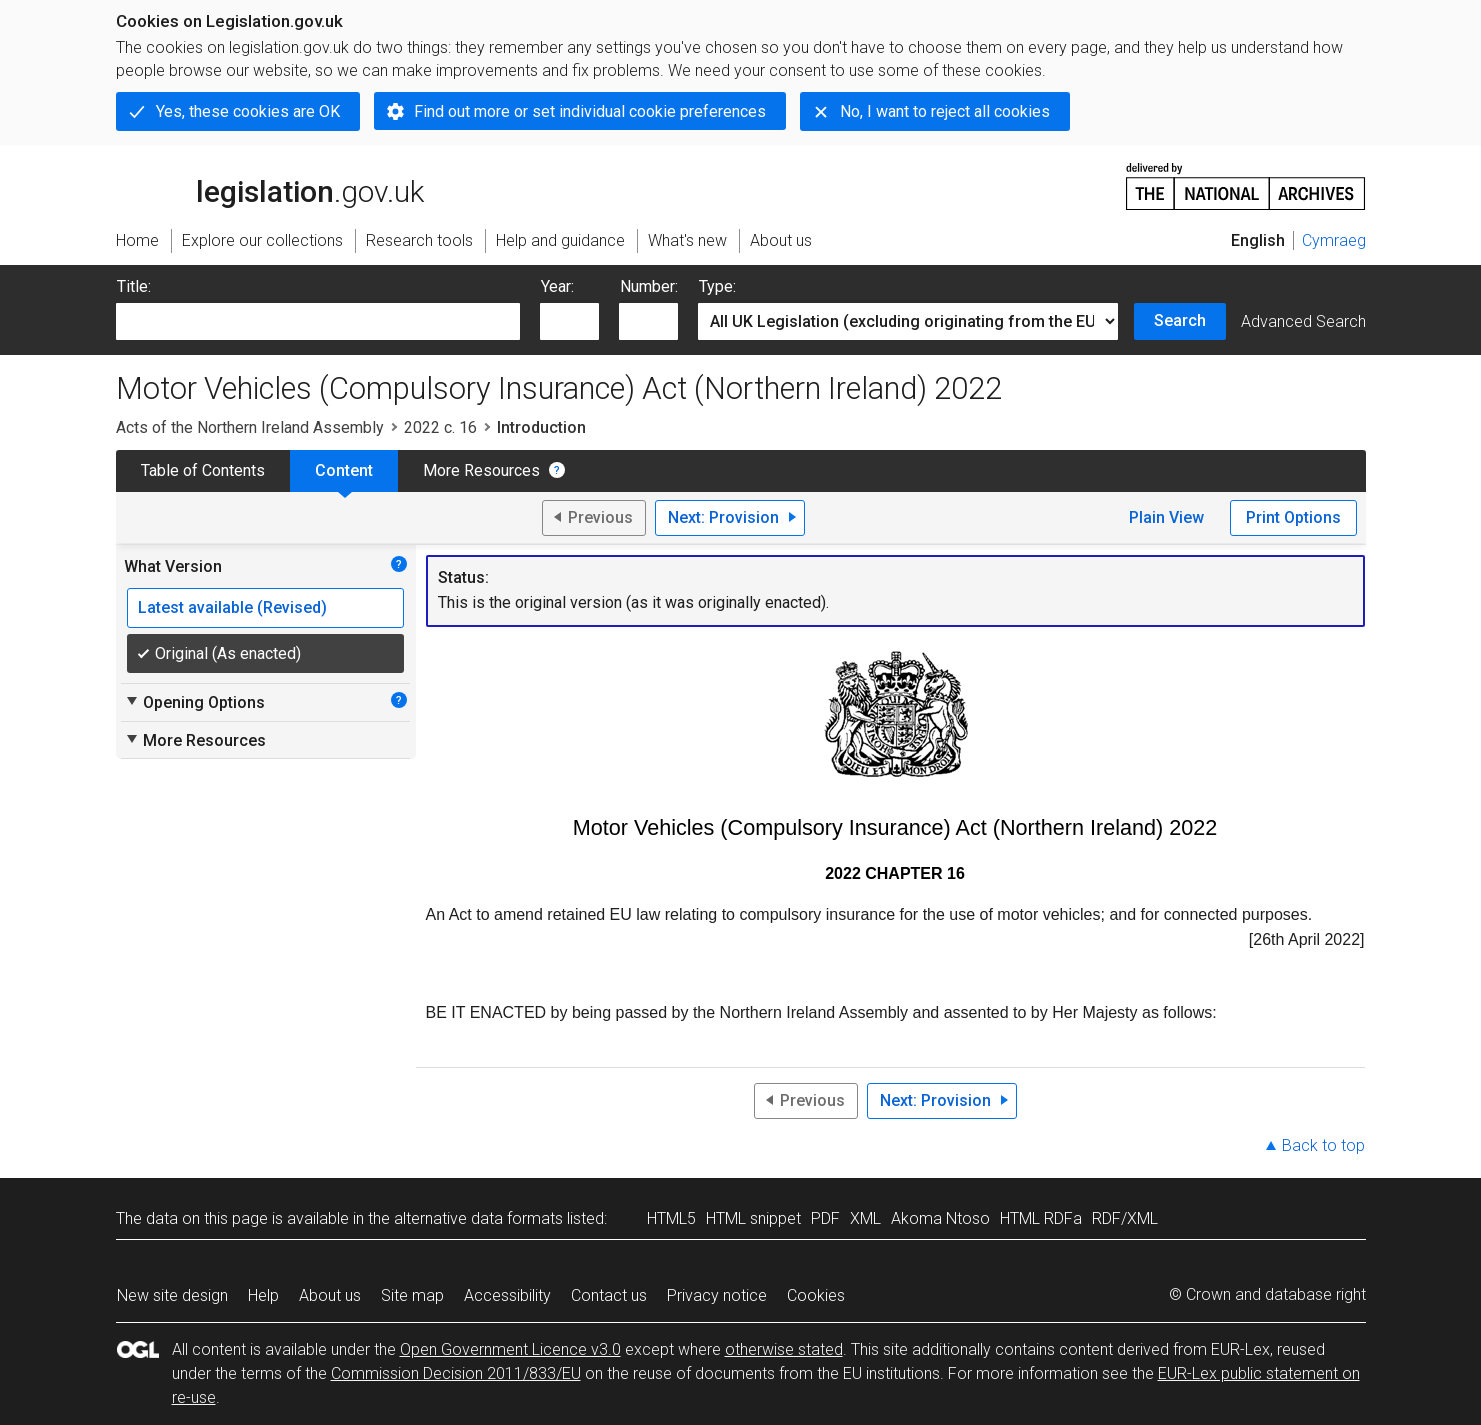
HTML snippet (753, 1218)
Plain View (1166, 517)
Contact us (609, 1295)
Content (344, 470)
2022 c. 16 (440, 427)
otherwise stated (784, 1349)
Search (1180, 320)
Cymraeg (1334, 240)
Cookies (816, 1295)
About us (330, 1295)
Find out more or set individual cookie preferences (590, 111)
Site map (412, 1295)
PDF (825, 1218)
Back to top (1323, 1145)
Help (263, 1295)
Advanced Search (1303, 321)
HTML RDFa (1041, 1218)
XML (865, 1218)
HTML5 (671, 1218)
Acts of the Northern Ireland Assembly (250, 427)
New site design (172, 1295)
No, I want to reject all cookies (945, 111)
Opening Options (194, 702)
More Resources (481, 470)
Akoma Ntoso (940, 1218)
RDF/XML (1125, 1218)
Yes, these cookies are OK (248, 111)
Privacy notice (717, 1295)
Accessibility (507, 1295)
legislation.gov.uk (270, 185)
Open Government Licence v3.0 (510, 1349)
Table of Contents (203, 470)
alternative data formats (478, 1218)
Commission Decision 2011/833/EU (456, 1373)
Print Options (1293, 517)
